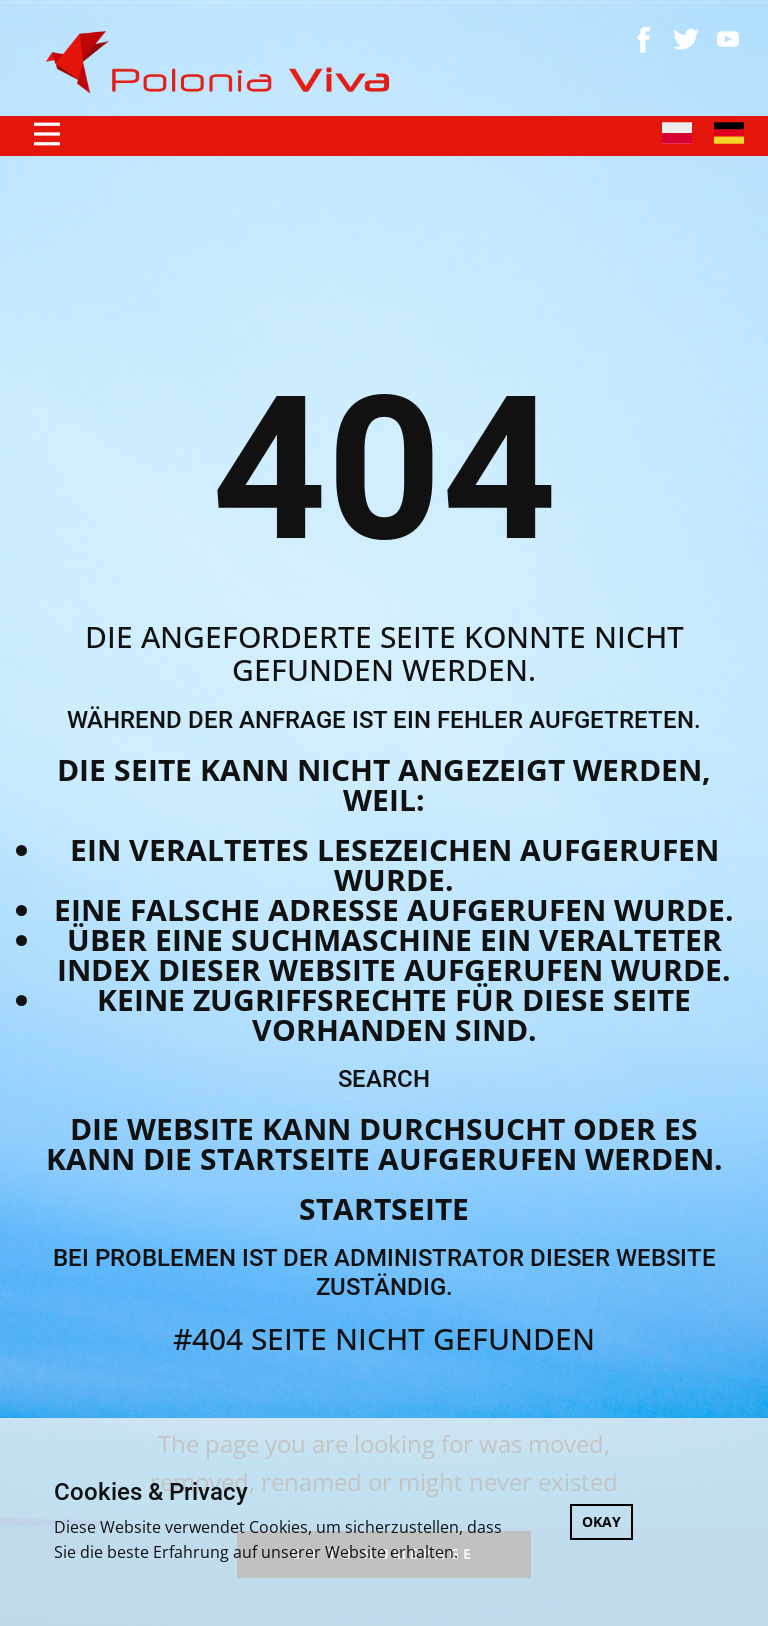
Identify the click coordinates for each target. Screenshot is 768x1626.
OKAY (601, 1521)
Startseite (384, 1208)
